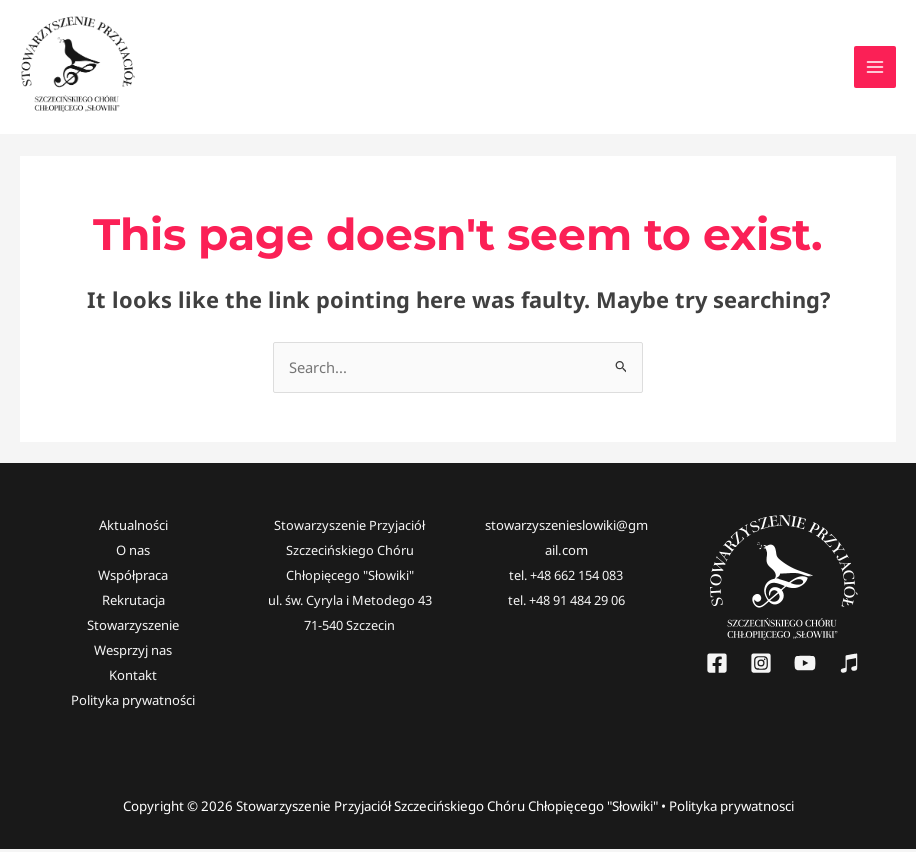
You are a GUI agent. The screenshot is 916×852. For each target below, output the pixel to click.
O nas (133, 555)
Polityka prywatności (133, 703)
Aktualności (133, 530)
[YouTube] (805, 668)
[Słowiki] (849, 668)
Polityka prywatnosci (731, 809)
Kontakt (133, 679)
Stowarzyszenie (133, 629)
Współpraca (133, 579)
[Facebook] (717, 668)
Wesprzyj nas (133, 654)
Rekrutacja (133, 604)
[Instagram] (761, 668)
